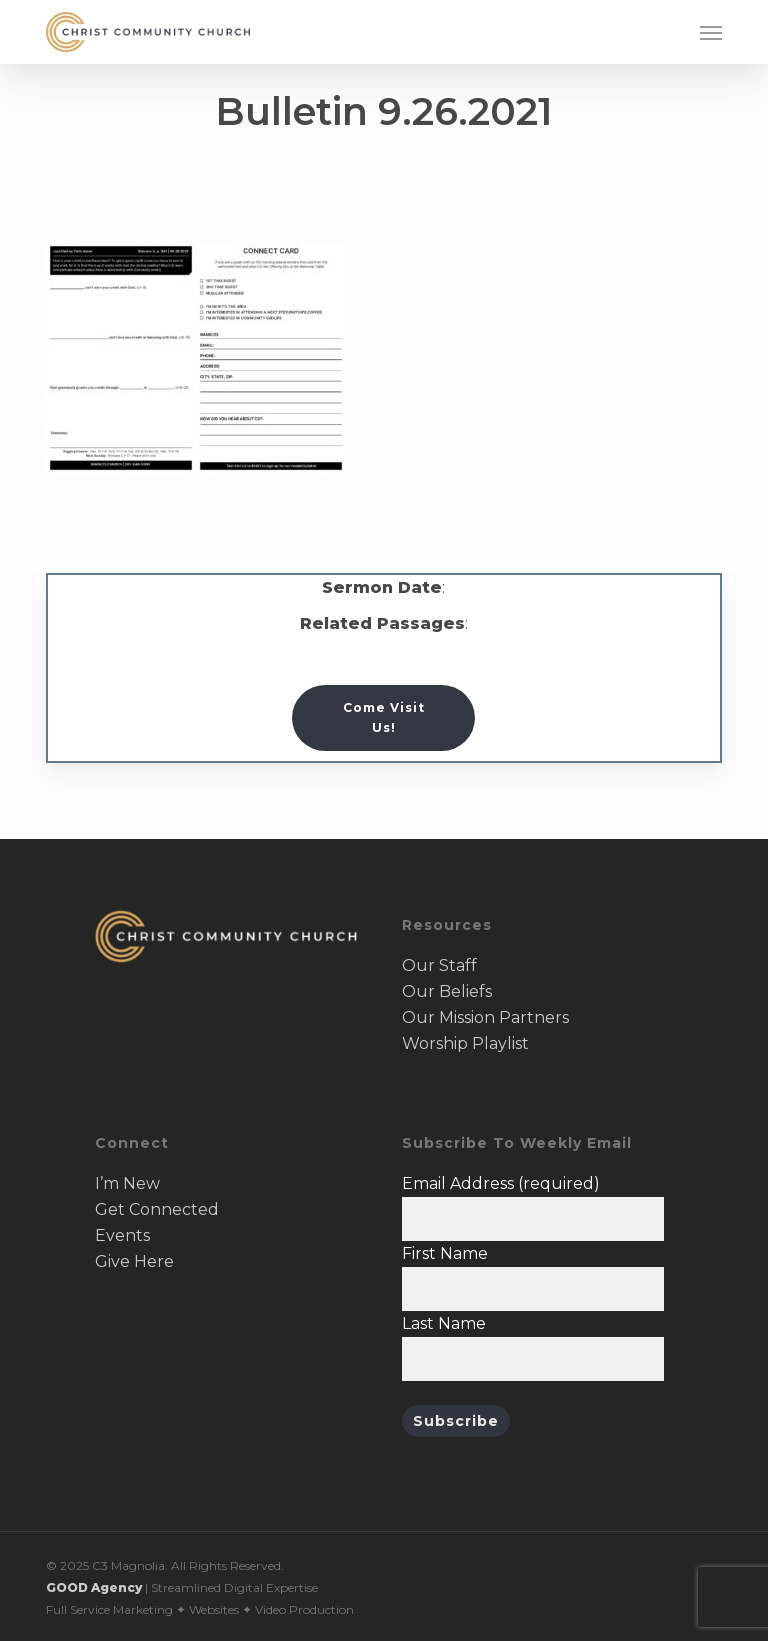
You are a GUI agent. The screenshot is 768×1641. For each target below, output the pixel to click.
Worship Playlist (465, 1043)
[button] (711, 32)
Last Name (444, 1323)
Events (122, 1235)
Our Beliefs (447, 991)
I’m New (127, 1183)
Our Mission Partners (485, 1017)
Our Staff (439, 965)
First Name (445, 1253)
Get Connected (157, 1209)
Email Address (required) (501, 1183)
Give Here (134, 1261)
